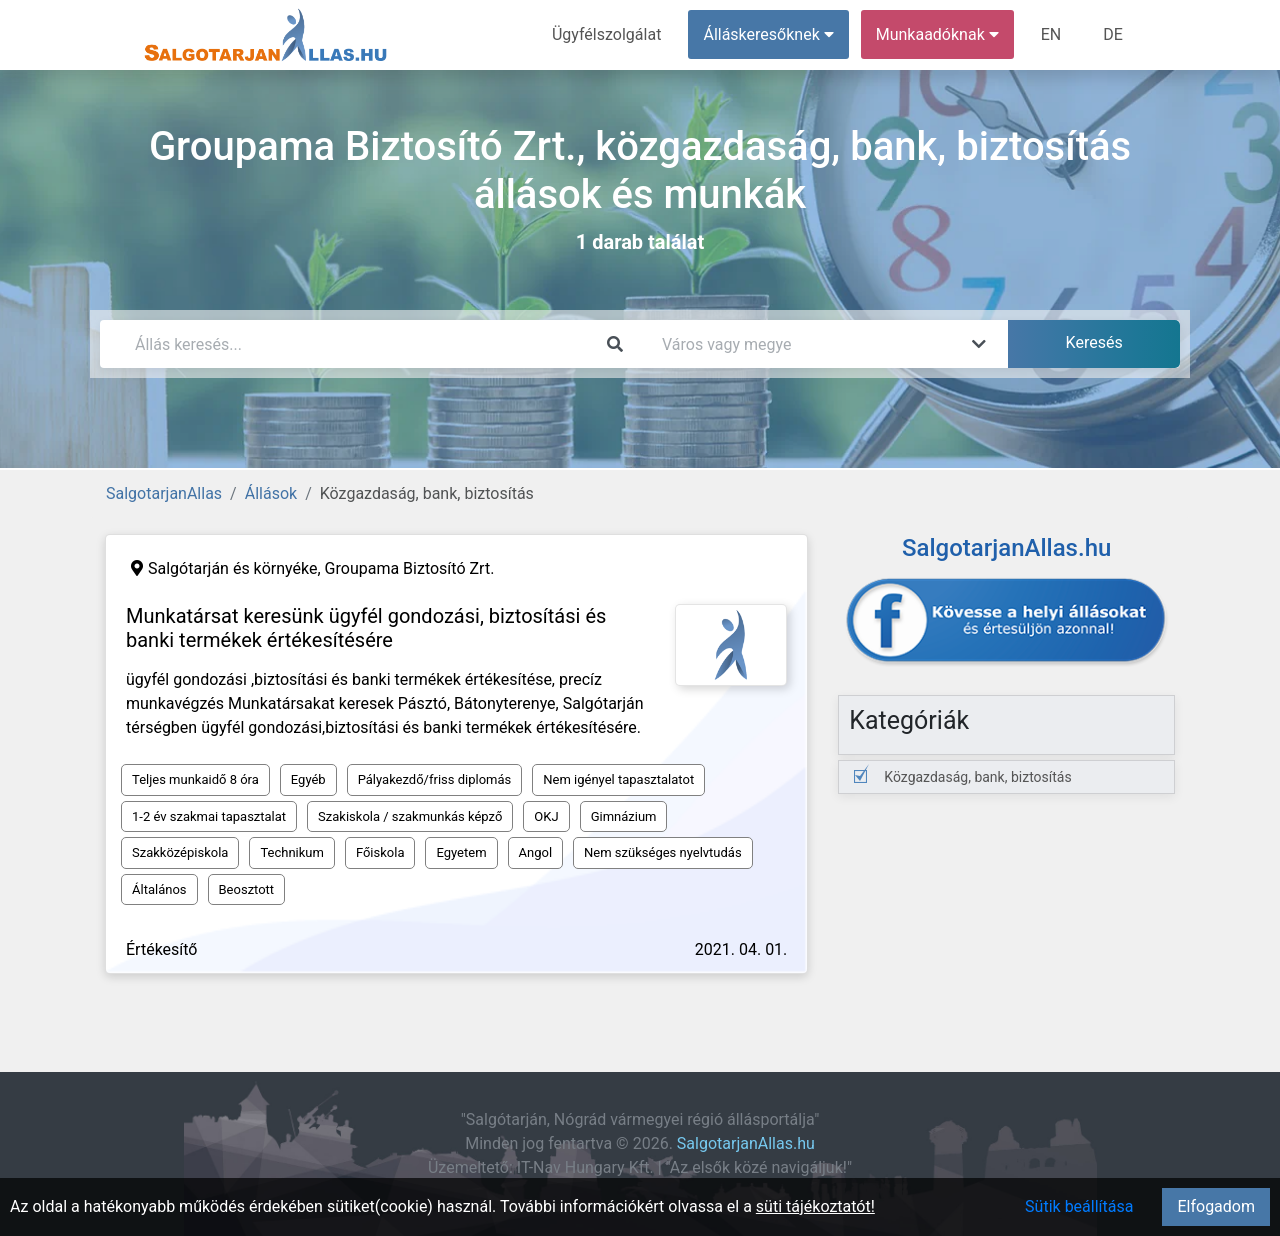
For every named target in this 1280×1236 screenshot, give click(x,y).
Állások (271, 493)
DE (1113, 34)
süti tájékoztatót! (815, 1206)
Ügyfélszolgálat (606, 34)
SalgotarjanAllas (164, 493)
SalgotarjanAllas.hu (746, 1143)
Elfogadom (1216, 1206)
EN (1051, 34)
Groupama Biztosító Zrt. (410, 568)
